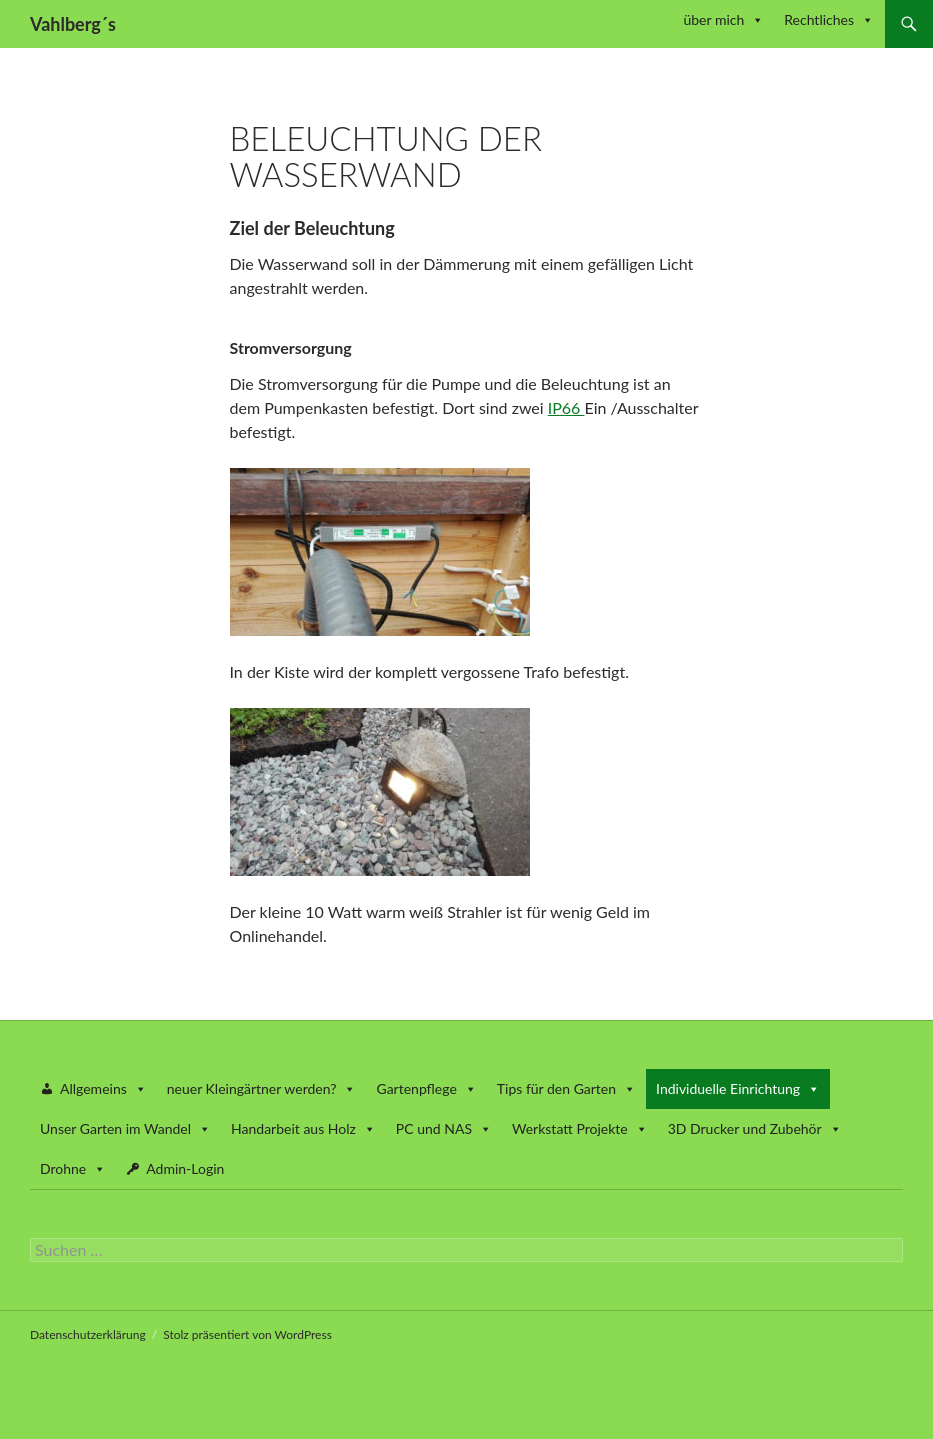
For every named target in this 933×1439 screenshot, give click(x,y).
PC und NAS (444, 1128)
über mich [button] (723, 19)
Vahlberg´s (73, 24)
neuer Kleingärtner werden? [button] (262, 1088)
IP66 (566, 407)
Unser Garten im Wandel (125, 1128)
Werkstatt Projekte (580, 1128)
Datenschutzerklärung (88, 1334)
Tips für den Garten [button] (566, 1088)
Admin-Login (185, 1168)
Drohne (73, 1168)
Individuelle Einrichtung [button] (738, 1088)
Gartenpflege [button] (426, 1088)
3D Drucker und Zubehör (755, 1128)
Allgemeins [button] (103, 1088)
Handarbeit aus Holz (303, 1128)
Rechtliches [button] (829, 19)
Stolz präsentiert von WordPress (247, 1334)
